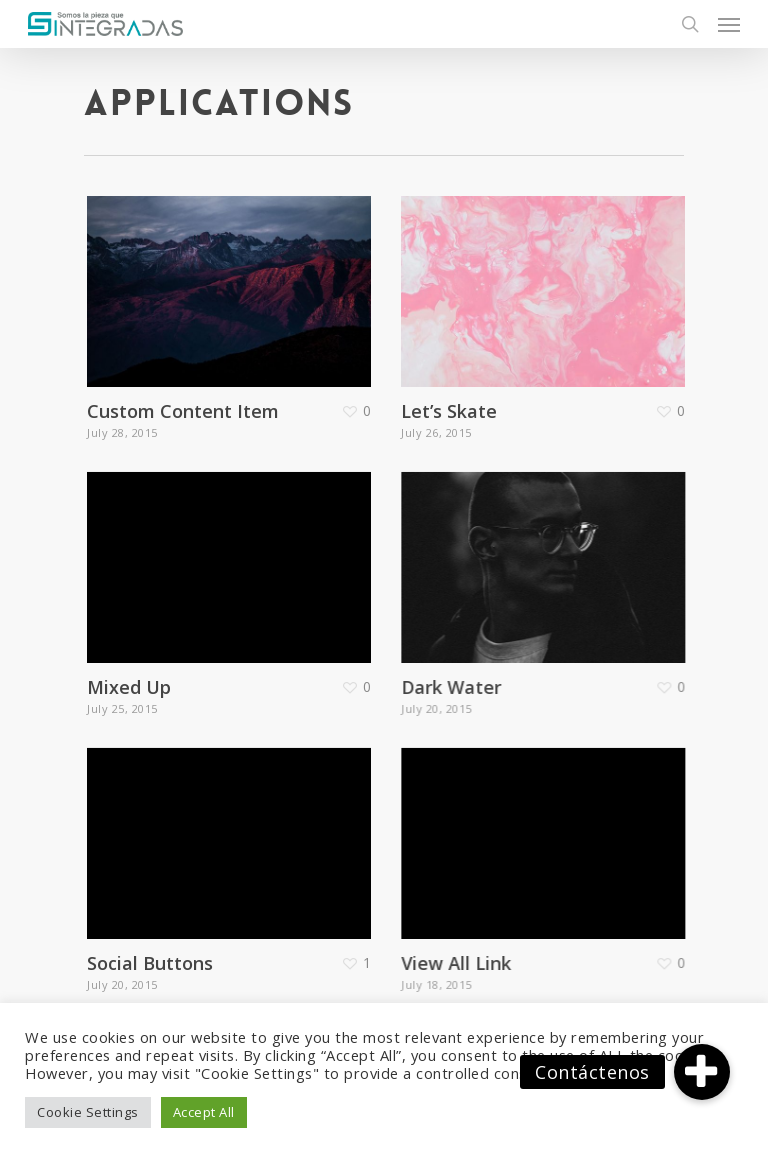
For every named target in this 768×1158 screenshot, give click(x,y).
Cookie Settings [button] (88, 1112)
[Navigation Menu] (729, 24)
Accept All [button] (204, 1112)
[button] (702, 1072)
